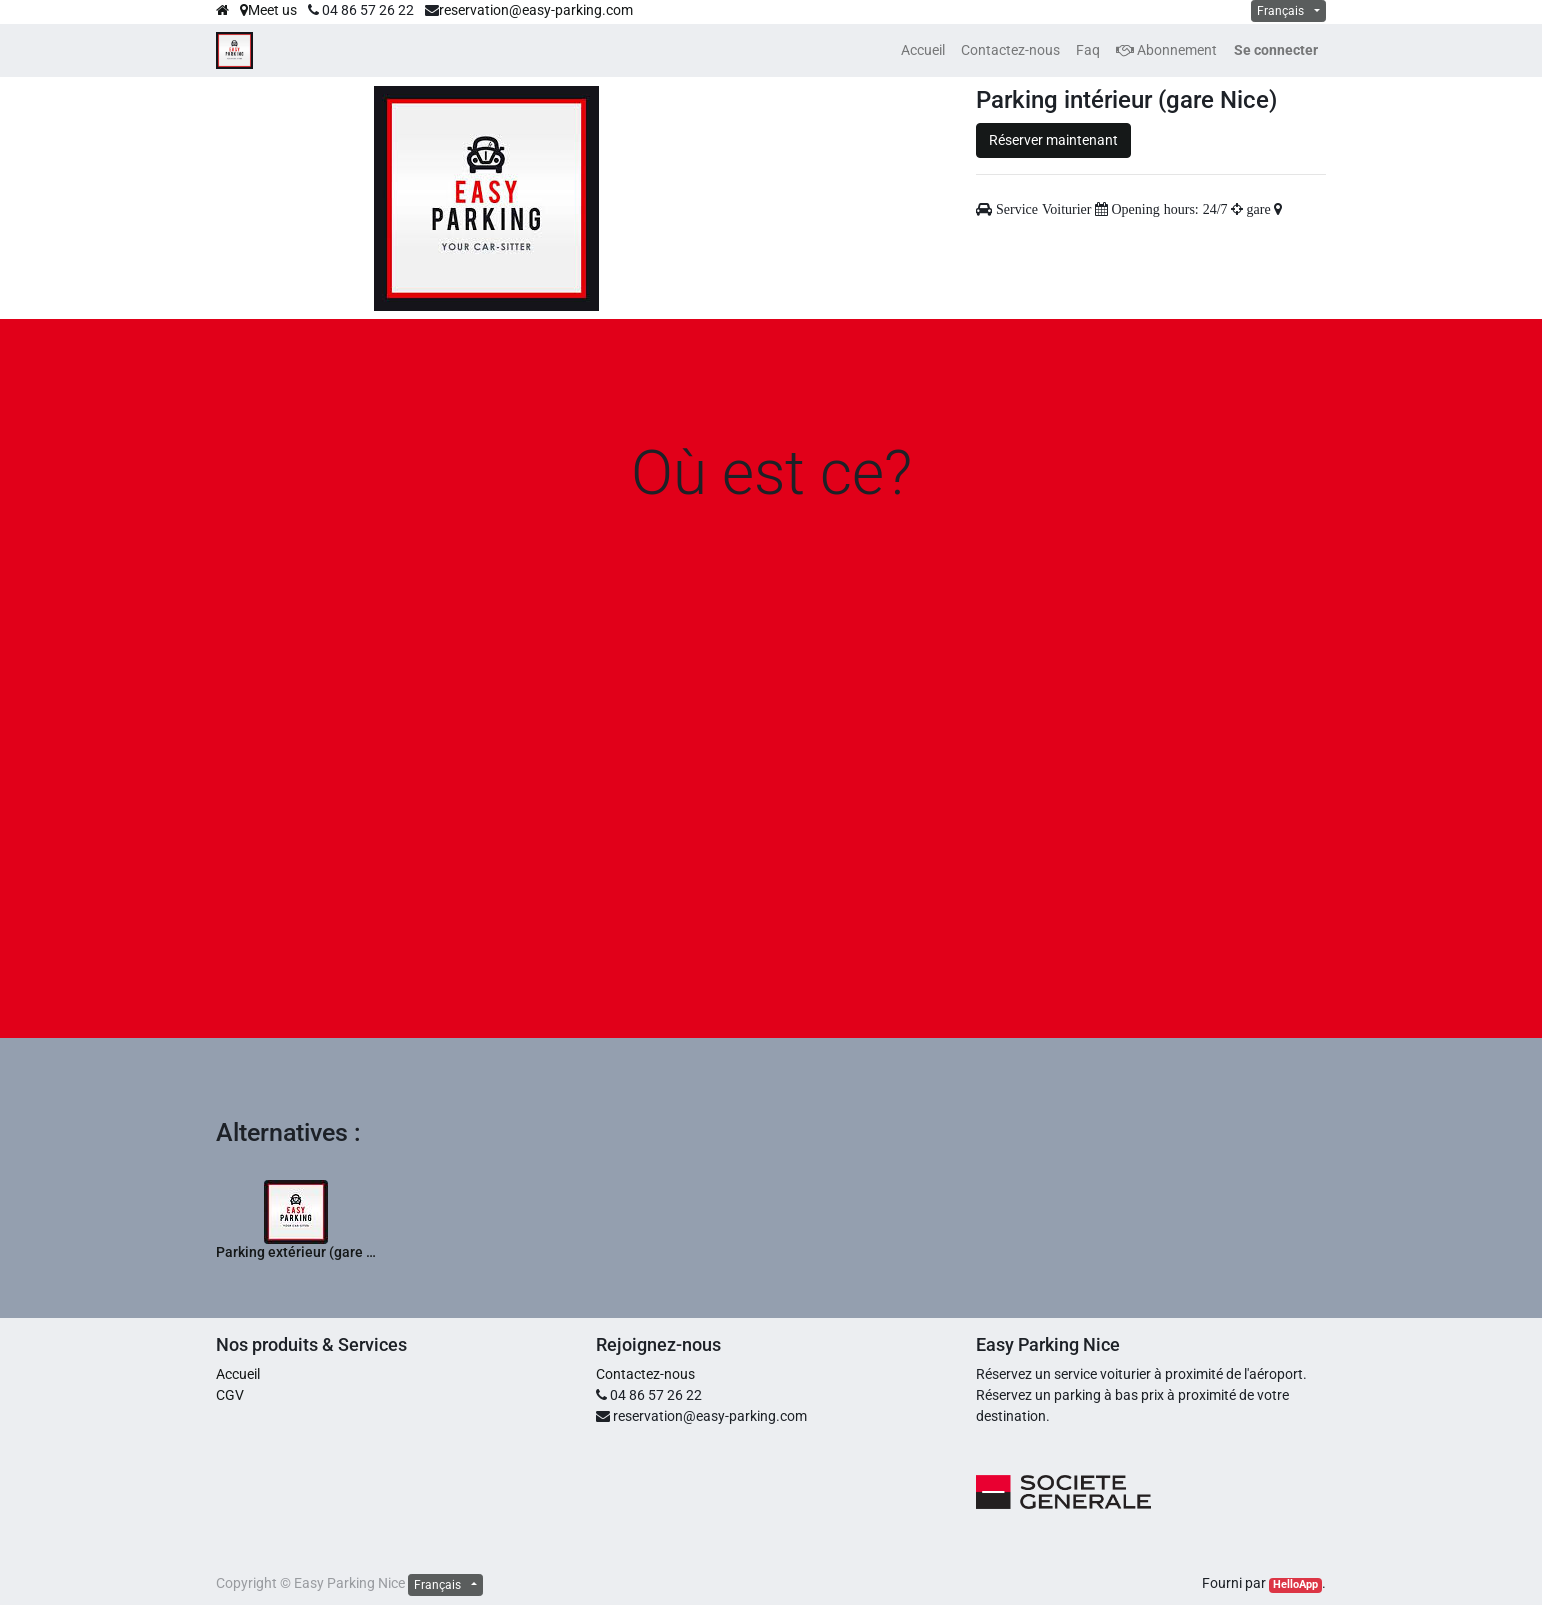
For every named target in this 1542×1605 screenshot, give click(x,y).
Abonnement (1166, 50)
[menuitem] (923, 50)
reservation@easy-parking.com (536, 10)
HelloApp (1295, 1584)
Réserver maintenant (1053, 140)
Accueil (238, 1374)
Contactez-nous (645, 1374)
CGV (230, 1395)
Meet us (268, 10)
